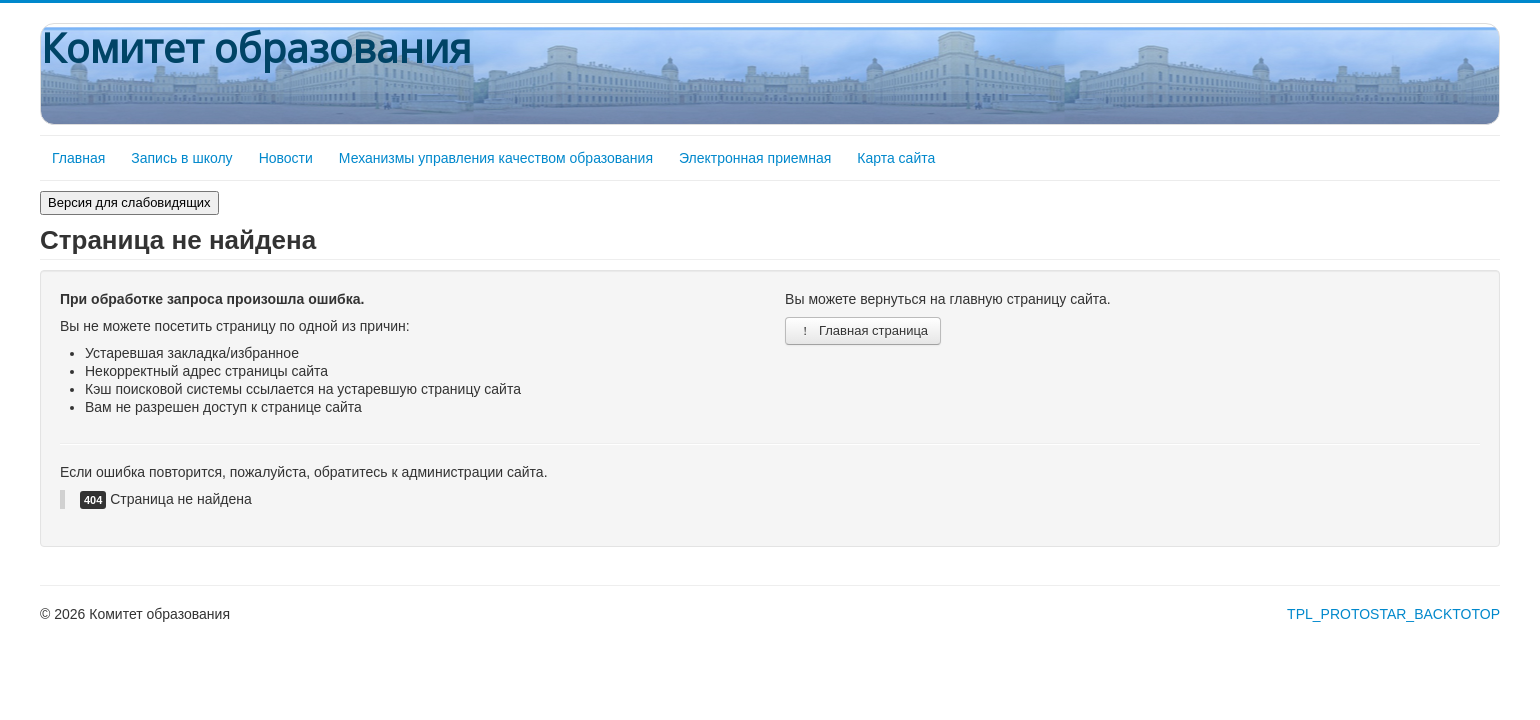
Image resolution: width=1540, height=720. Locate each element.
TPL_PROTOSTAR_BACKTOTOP (1393, 614)
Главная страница (863, 330)
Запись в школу (181, 158)
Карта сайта (896, 158)
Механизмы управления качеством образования (496, 158)
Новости (286, 158)
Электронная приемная (755, 158)
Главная (78, 158)
